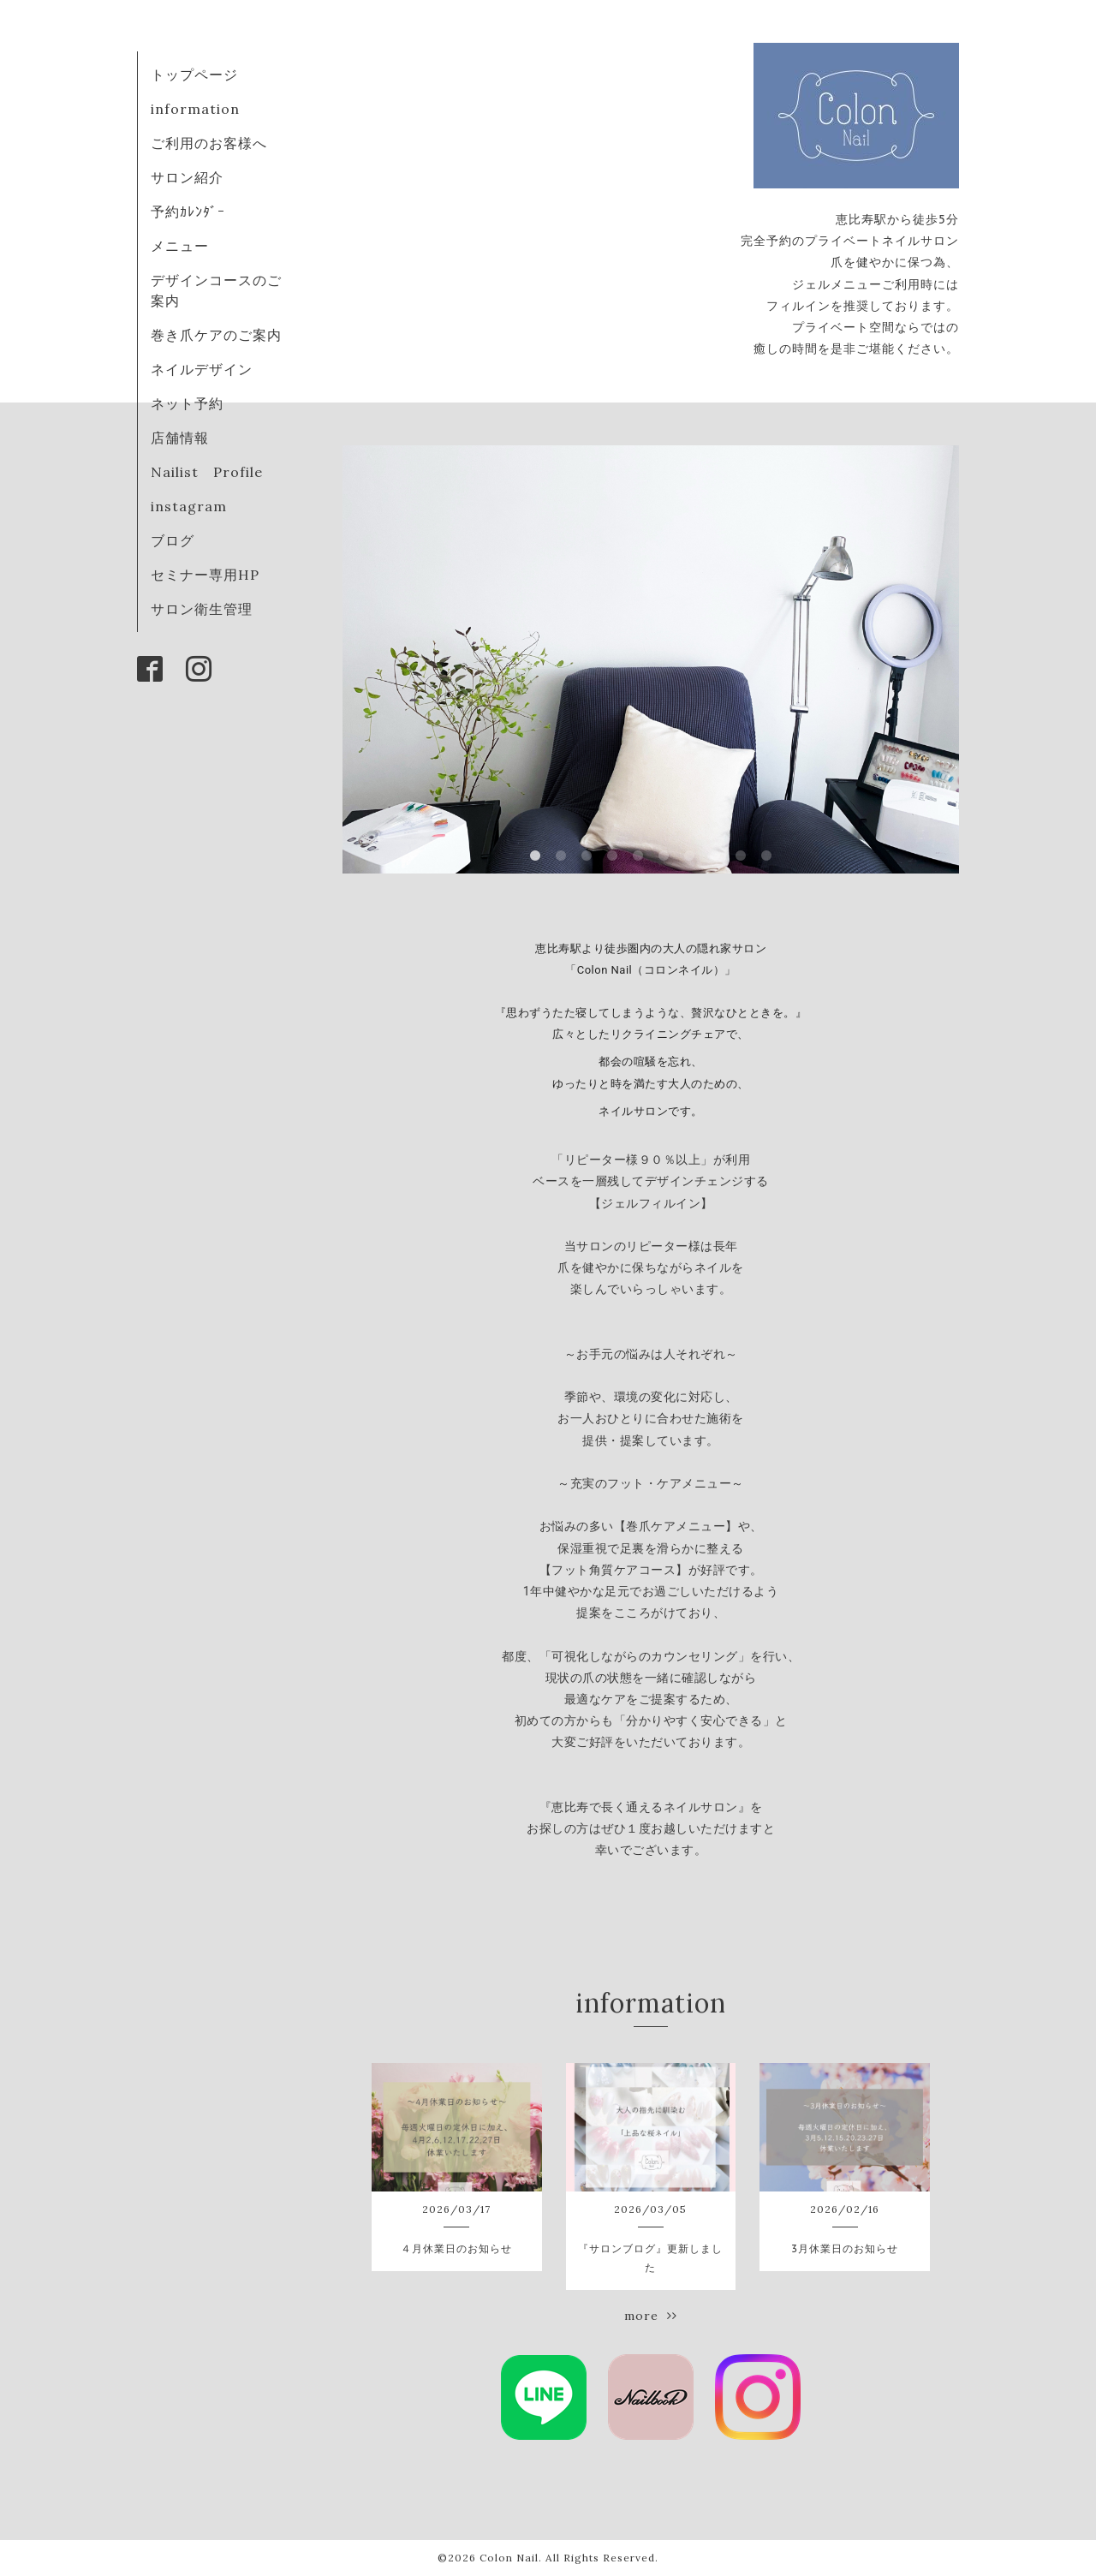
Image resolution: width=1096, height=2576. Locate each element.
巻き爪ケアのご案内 (216, 334)
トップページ (194, 74)
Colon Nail (509, 2557)
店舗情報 (180, 437)
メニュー (180, 245)
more (650, 2315)
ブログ (172, 540)
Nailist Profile (207, 471)
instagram (189, 506)
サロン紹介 (187, 177)
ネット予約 (187, 403)
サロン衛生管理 (202, 608)
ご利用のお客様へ (209, 143)
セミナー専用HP (205, 574)
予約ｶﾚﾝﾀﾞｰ (188, 211)
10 (766, 856)
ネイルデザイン (202, 369)
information (195, 108)
